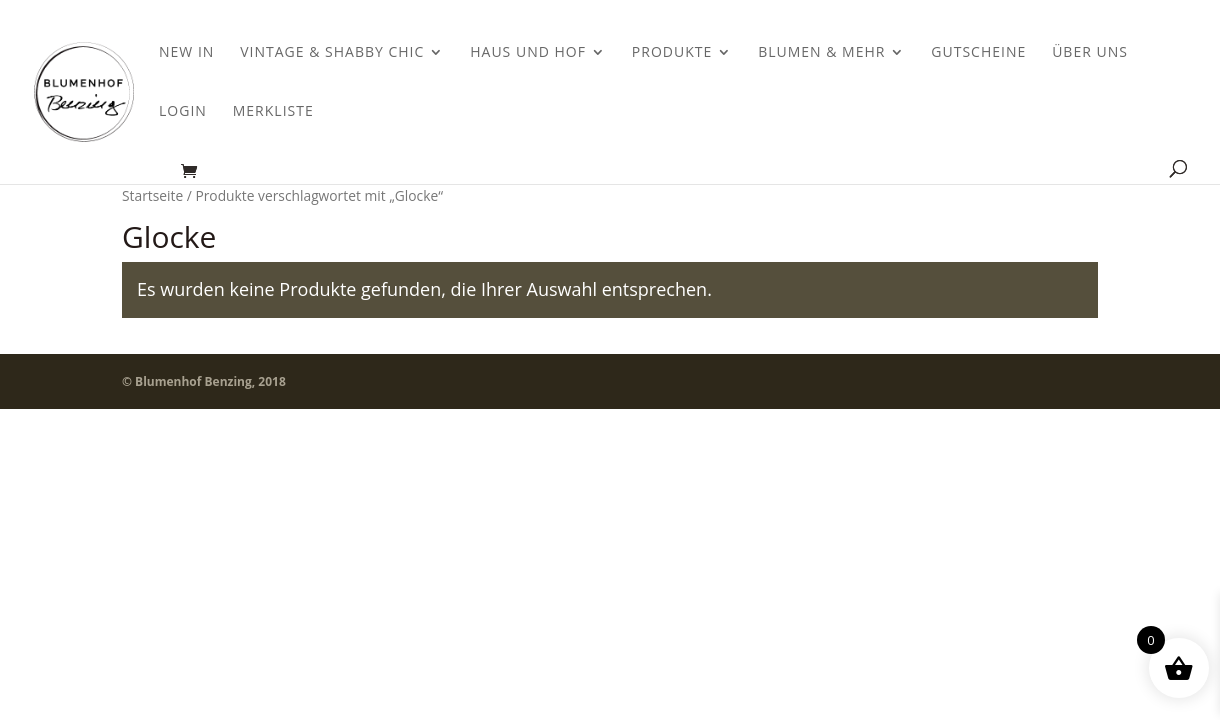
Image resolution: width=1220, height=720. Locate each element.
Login (183, 112)
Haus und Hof (528, 53)
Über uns (1090, 53)
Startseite (152, 195)
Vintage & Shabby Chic (332, 53)
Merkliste (273, 112)
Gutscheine (978, 53)
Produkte (672, 53)
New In (186, 53)
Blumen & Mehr (821, 53)
